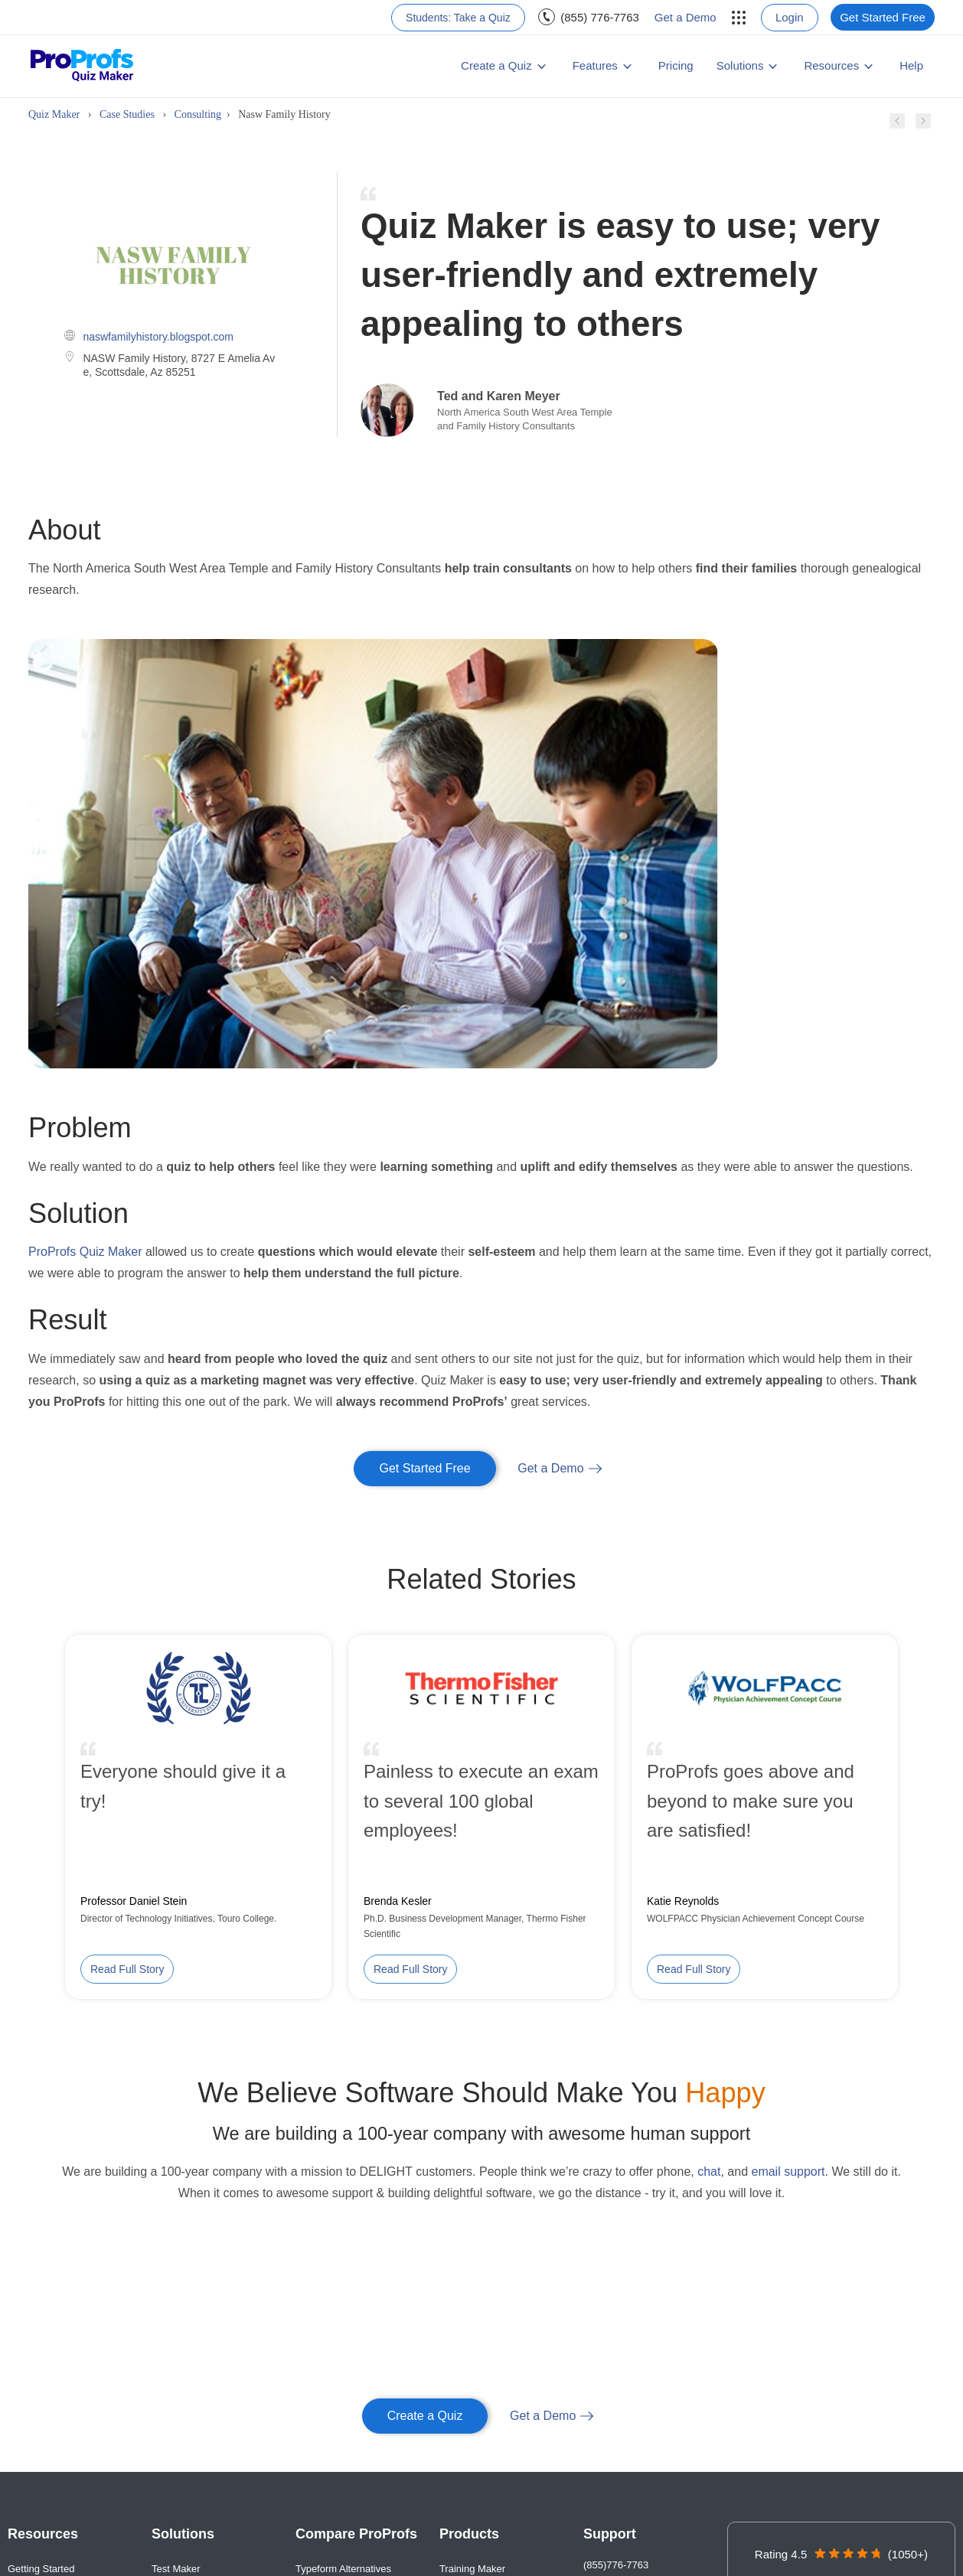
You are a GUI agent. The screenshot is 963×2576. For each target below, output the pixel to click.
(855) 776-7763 (599, 17)
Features (595, 65)
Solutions (740, 65)
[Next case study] (923, 125)
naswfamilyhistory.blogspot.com (158, 337)
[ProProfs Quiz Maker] (82, 66)
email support (787, 2171)
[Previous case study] (897, 125)
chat (708, 2171)
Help (911, 65)
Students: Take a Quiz (458, 17)
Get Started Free (882, 17)
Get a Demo (686, 17)
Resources (831, 65)
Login (789, 17)
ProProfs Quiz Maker (85, 1251)
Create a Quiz (496, 65)
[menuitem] (458, 17)
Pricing (676, 65)
